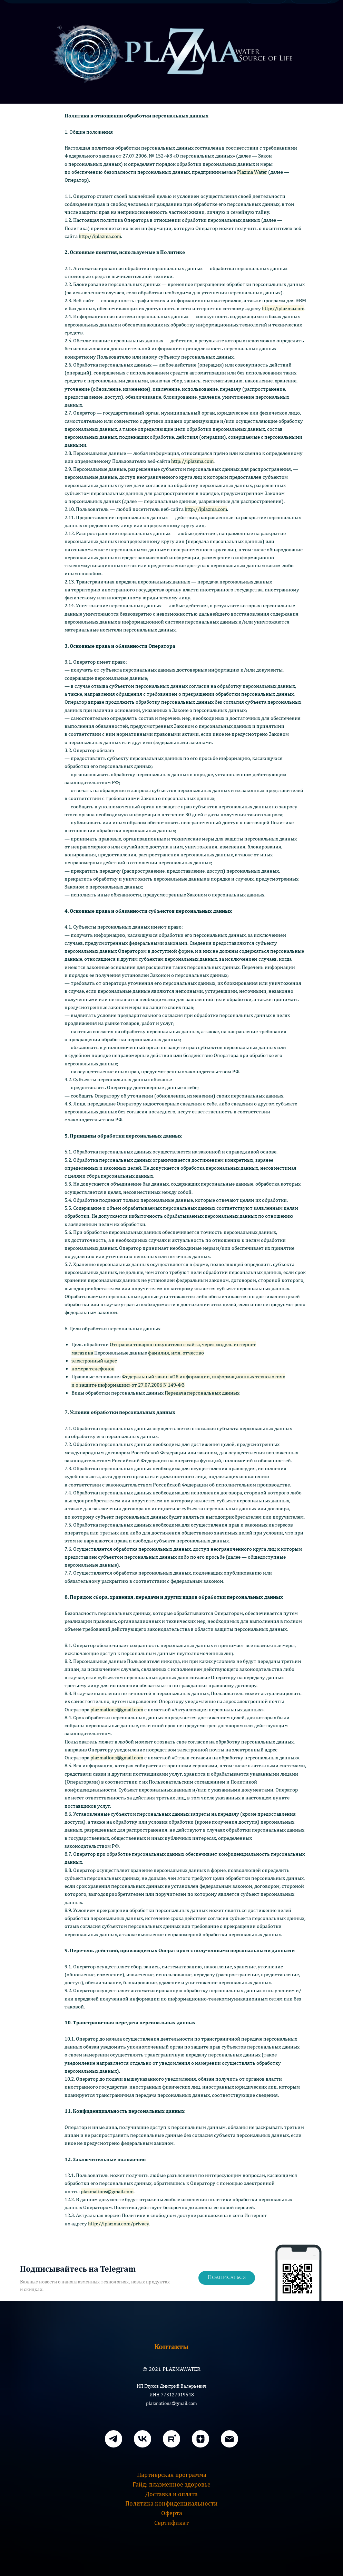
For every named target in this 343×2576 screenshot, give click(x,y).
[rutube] (171, 2438)
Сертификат (171, 2522)
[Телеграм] (113, 2438)
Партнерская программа (171, 2474)
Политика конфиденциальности (171, 2503)
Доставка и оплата (171, 2494)
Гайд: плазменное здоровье (171, 2484)
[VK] (142, 2438)
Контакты (171, 2346)
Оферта (171, 2513)
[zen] (200, 2438)
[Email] (229, 2438)
